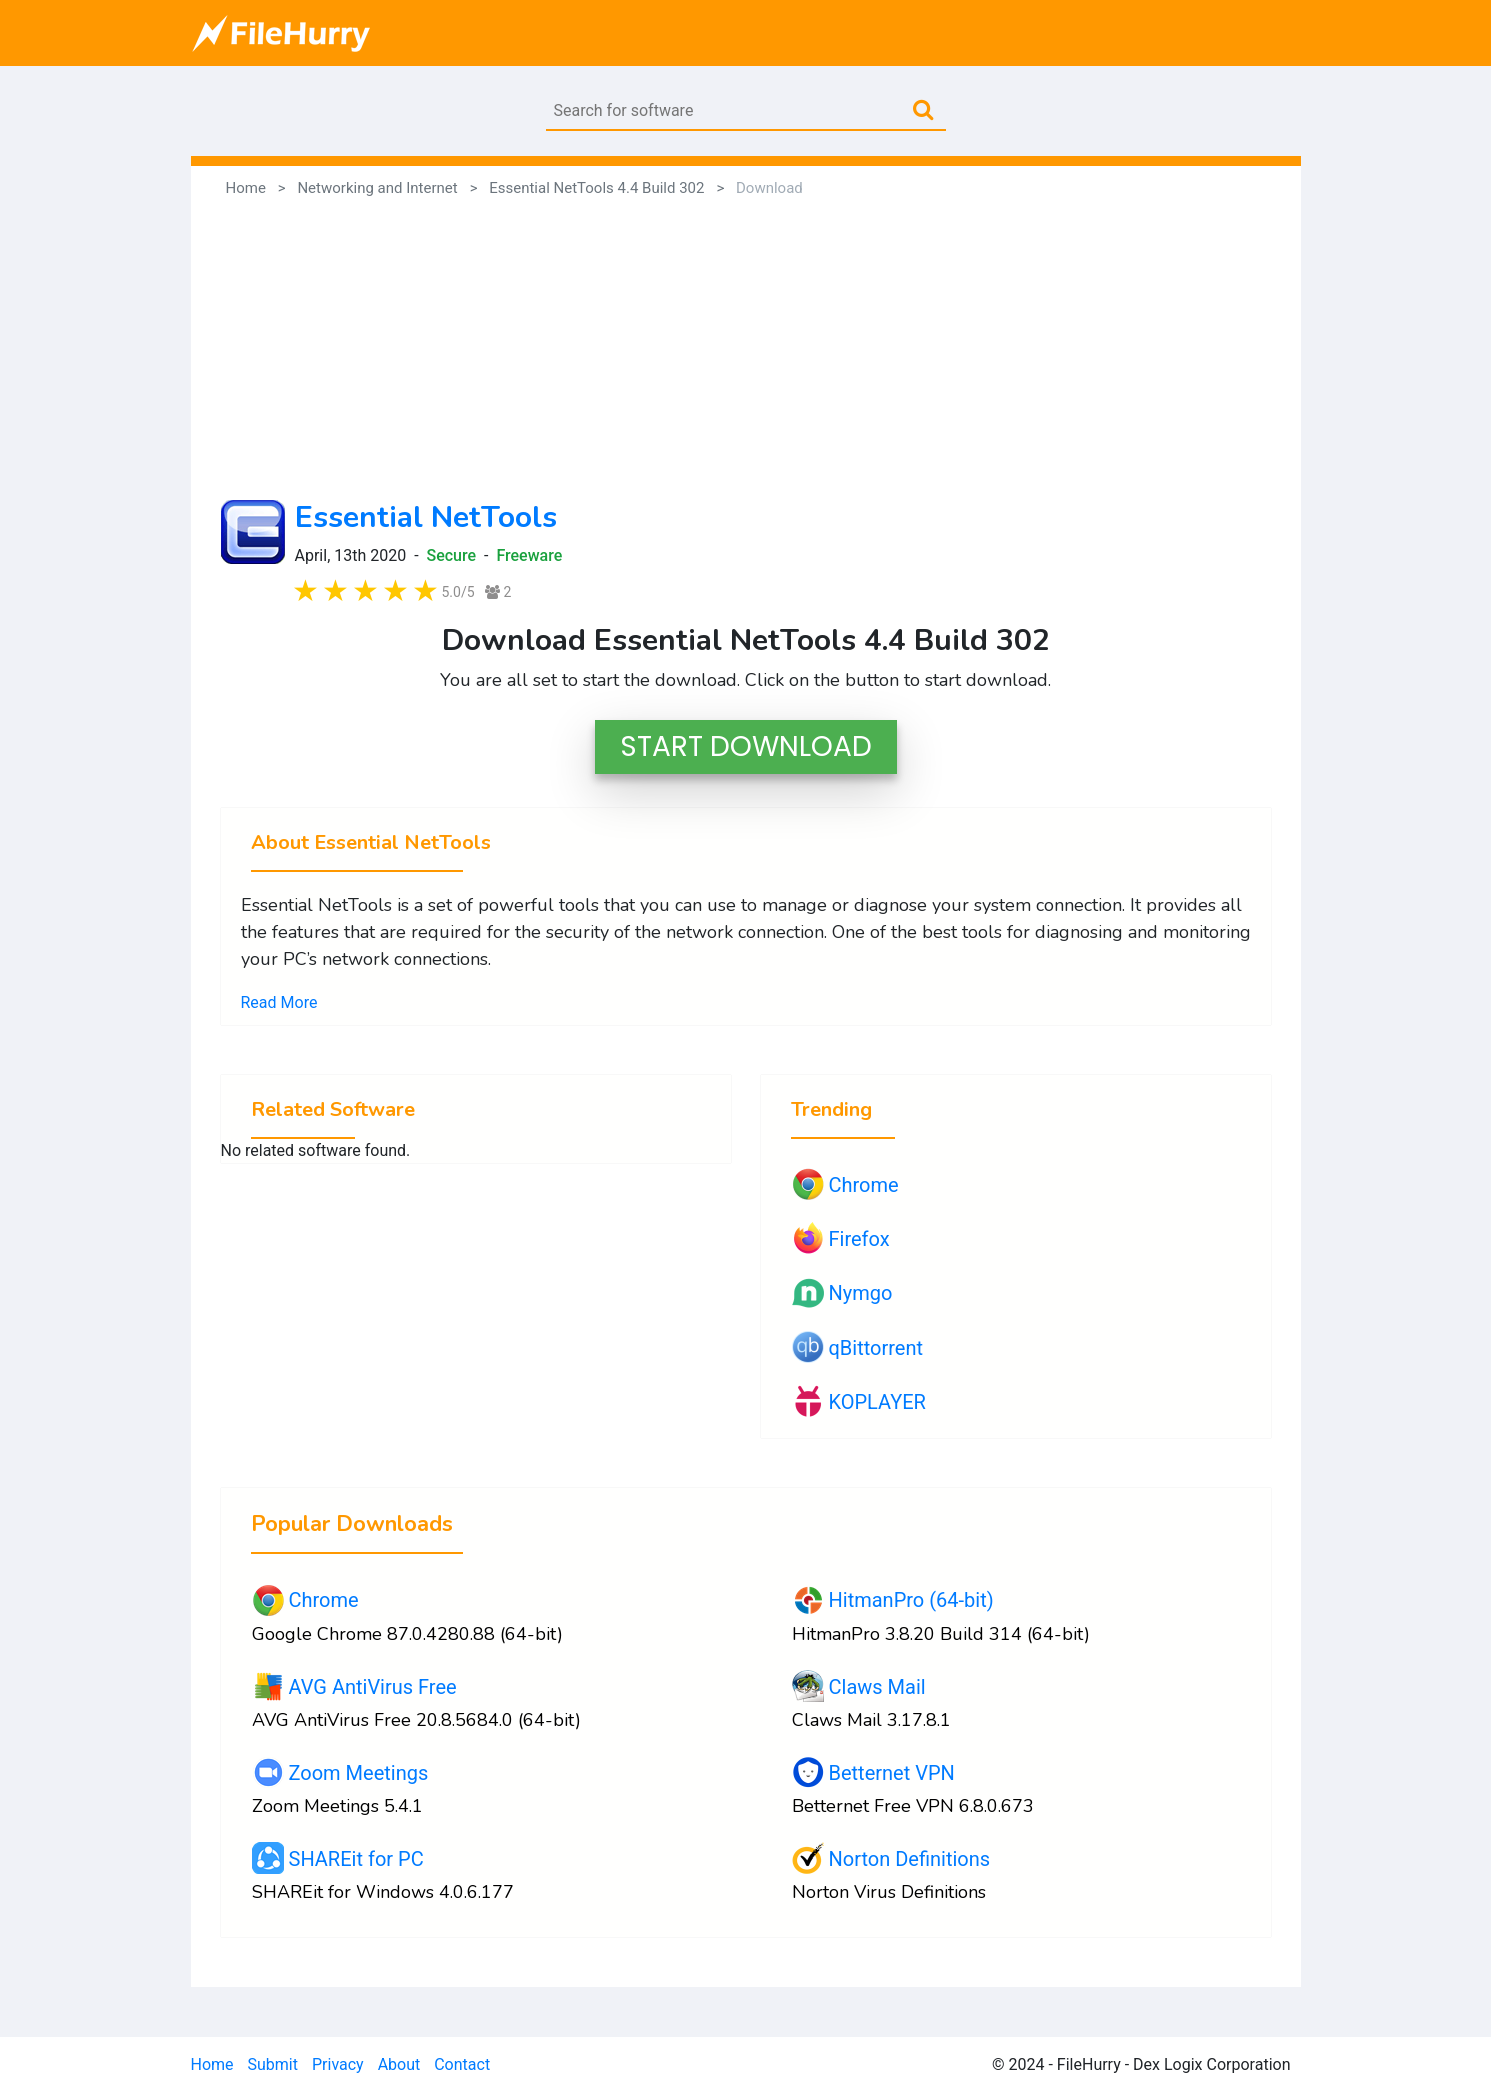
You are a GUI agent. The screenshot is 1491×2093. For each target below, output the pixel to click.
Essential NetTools (426, 517)
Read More (279, 1002)
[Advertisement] (746, 350)
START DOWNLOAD (746, 746)
